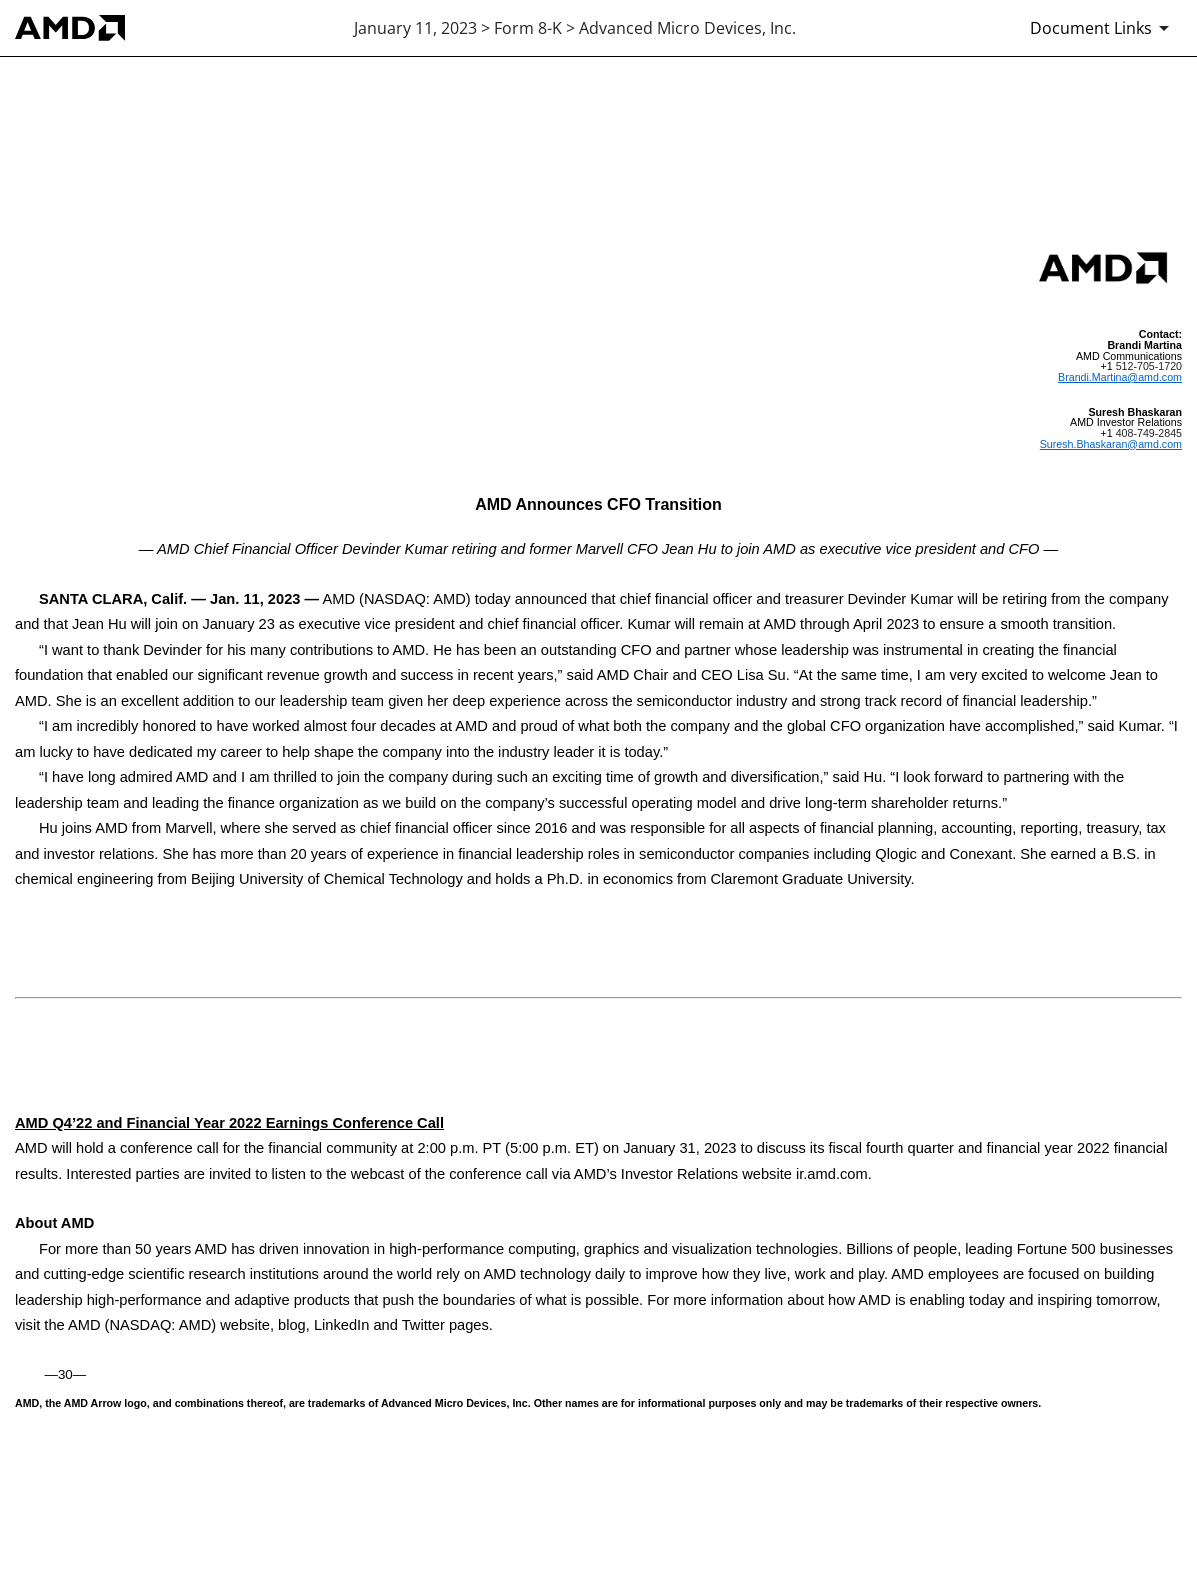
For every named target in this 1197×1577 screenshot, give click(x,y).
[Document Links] (1103, 28)
